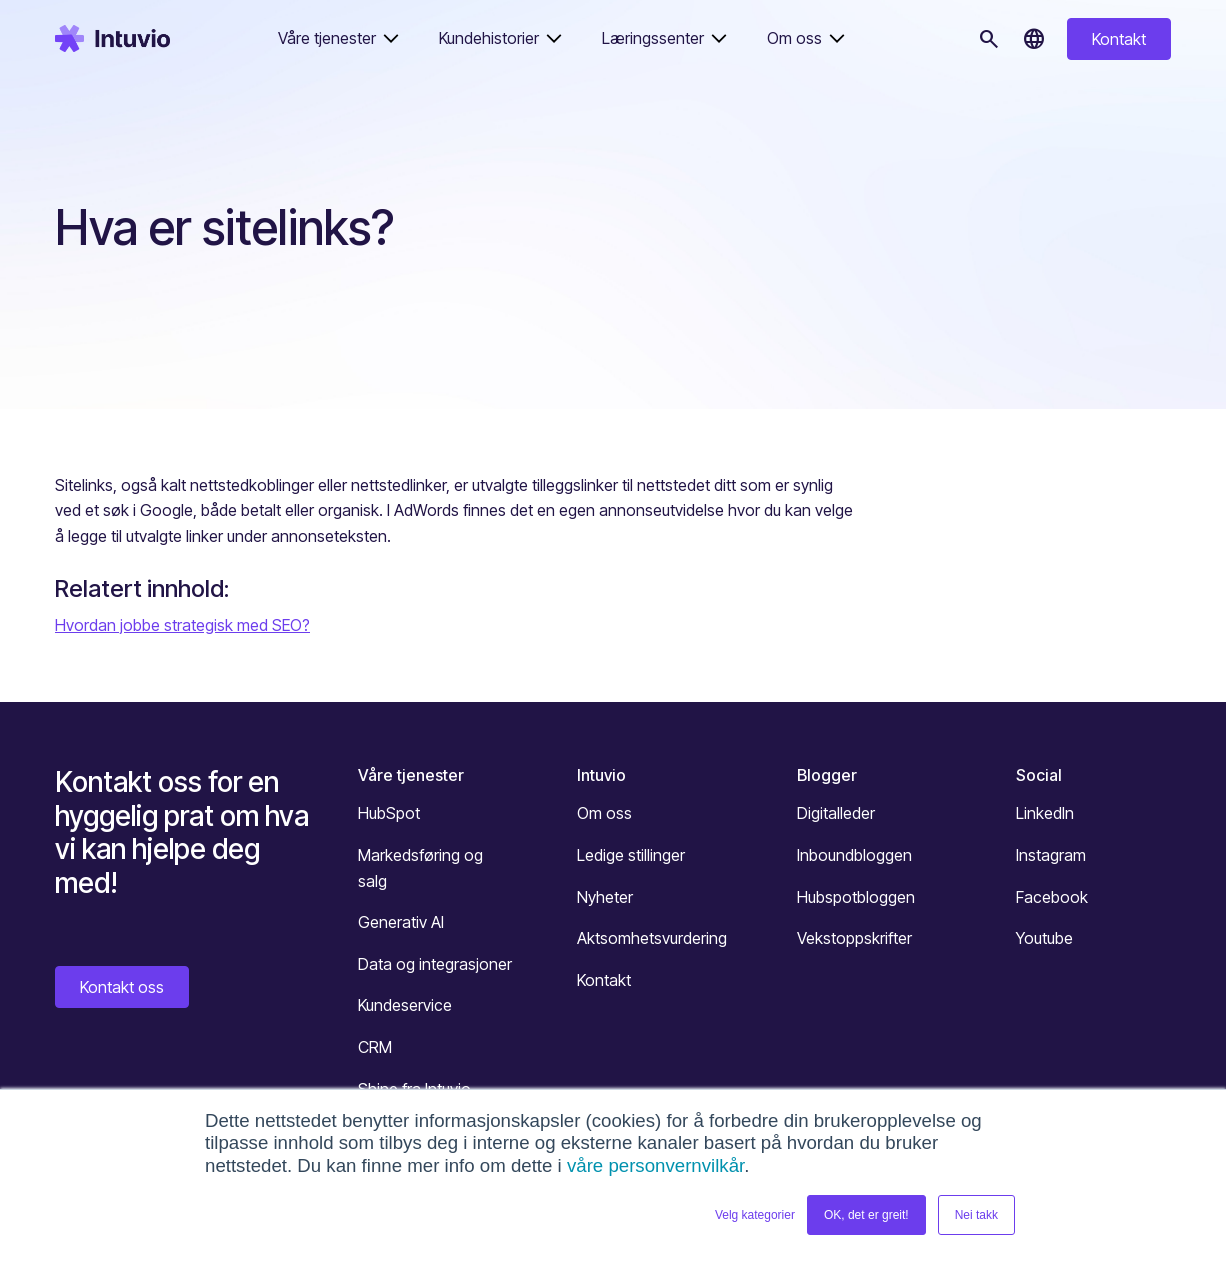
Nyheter (605, 897)
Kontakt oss (122, 987)
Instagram (1051, 855)
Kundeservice (405, 1005)
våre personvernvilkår (655, 1165)
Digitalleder (836, 813)
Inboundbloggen (854, 855)
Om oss (604, 813)
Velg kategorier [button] (755, 1215)
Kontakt (1119, 39)
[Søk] (989, 39)
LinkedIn (1045, 813)
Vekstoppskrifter (854, 938)
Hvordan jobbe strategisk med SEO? (182, 625)
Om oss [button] (794, 38)
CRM (375, 1047)
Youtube (1044, 938)
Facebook (1052, 897)
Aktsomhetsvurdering (652, 938)
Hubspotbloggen (856, 897)
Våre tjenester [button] (327, 38)
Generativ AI (401, 922)
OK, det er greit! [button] (866, 1215)
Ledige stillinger (631, 855)
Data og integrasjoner (435, 964)
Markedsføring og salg (420, 868)
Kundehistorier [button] (489, 38)
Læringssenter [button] (653, 38)
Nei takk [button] (976, 1215)
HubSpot (389, 813)
